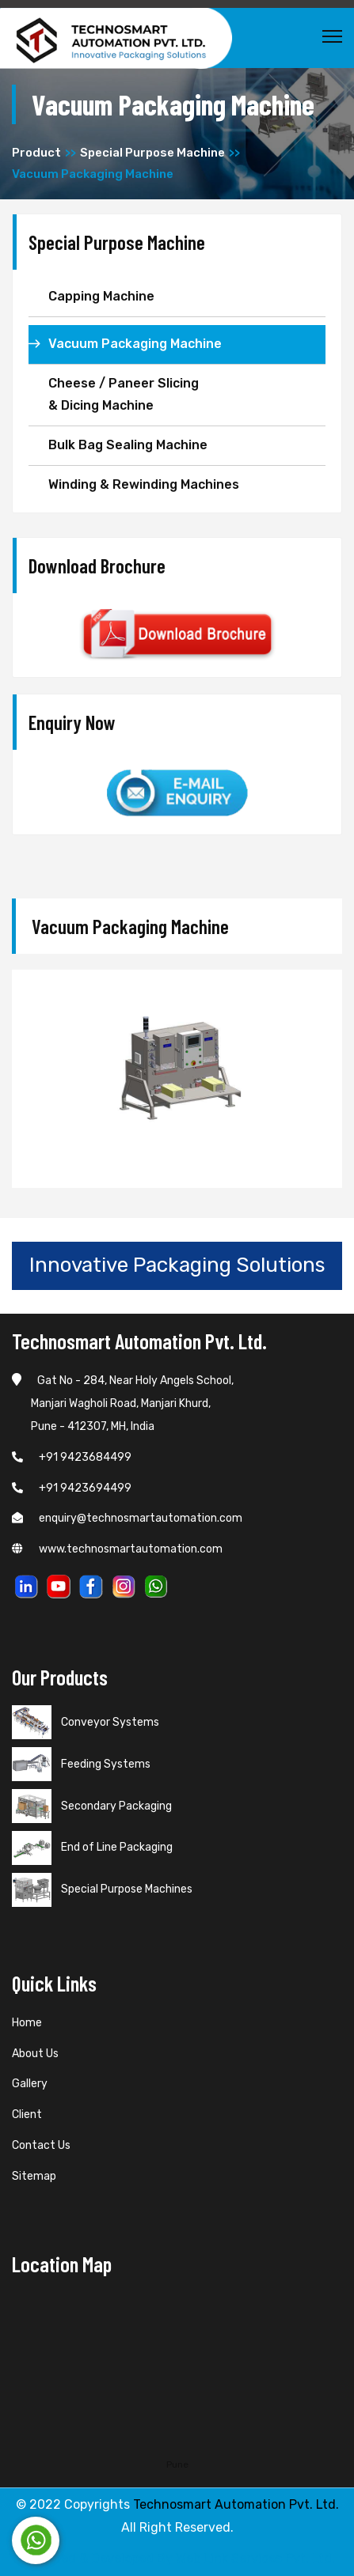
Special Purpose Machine (152, 153)
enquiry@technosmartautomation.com (127, 1518)
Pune (177, 2464)
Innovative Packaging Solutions (177, 1265)
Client (27, 2114)
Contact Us (41, 2145)
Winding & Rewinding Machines (143, 484)
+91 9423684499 (71, 1457)
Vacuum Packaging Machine (135, 343)
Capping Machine (101, 296)
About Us (35, 2053)
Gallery (30, 2083)
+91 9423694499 (71, 1488)
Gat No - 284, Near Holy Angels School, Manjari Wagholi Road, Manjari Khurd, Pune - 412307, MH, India (123, 1403)
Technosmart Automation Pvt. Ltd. (236, 2504)
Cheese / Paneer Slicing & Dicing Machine (123, 395)
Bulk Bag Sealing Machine (127, 444)
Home (27, 2022)
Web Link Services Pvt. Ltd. (255, 2558)
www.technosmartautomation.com (117, 1549)
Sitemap (34, 2176)
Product (36, 153)
